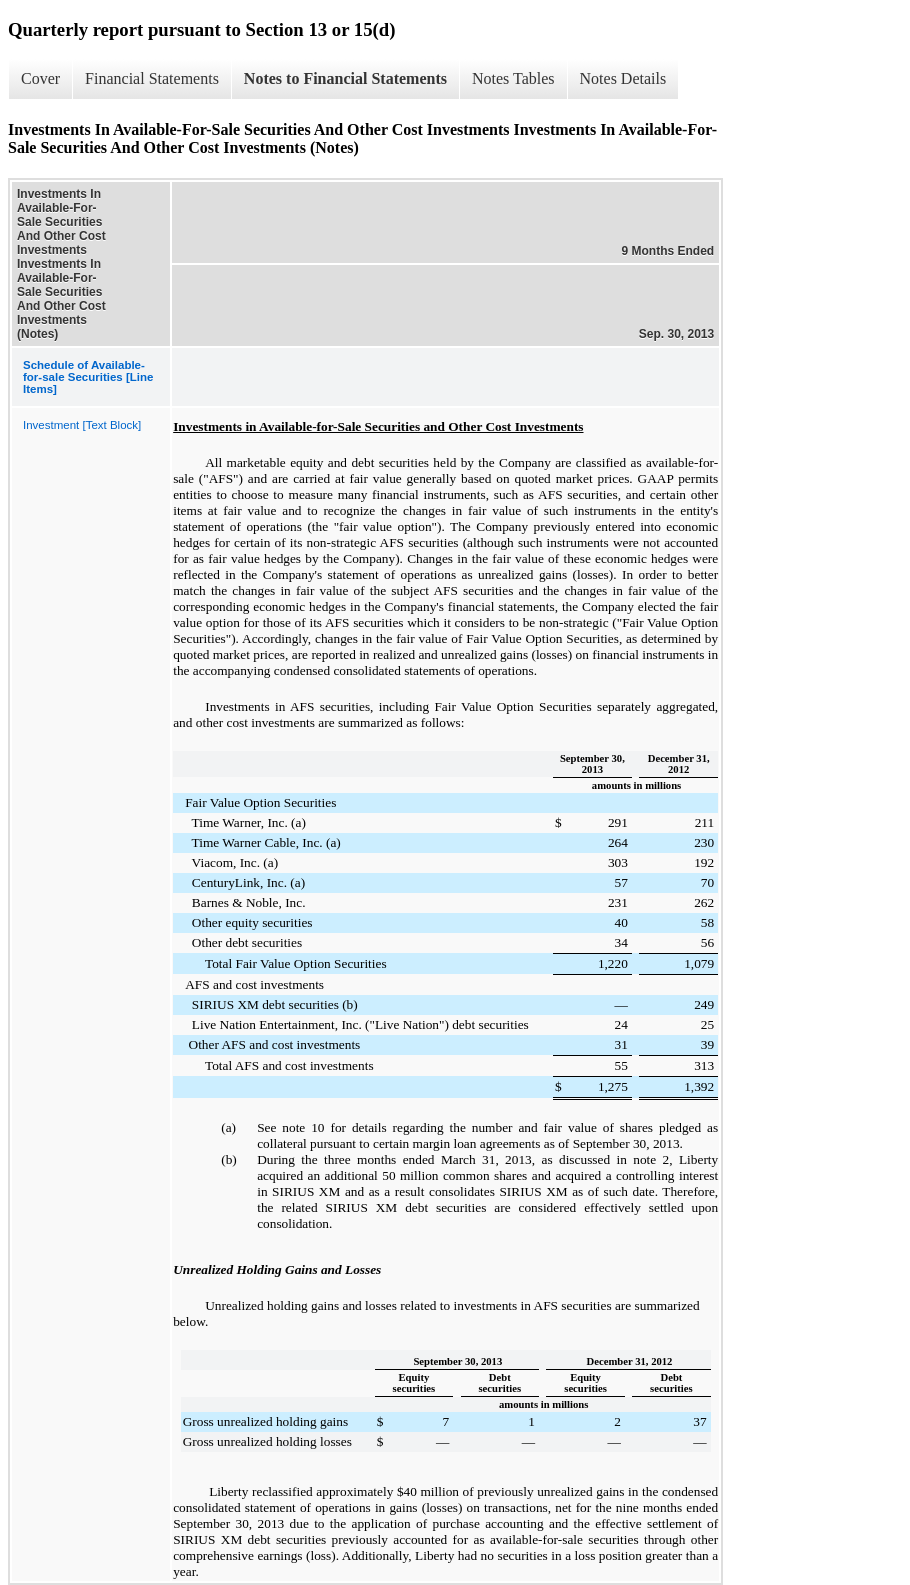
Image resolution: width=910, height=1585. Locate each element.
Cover (40, 78)
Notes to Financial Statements (345, 78)
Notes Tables (513, 78)
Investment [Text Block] (82, 425)
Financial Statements (152, 78)
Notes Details (623, 78)
